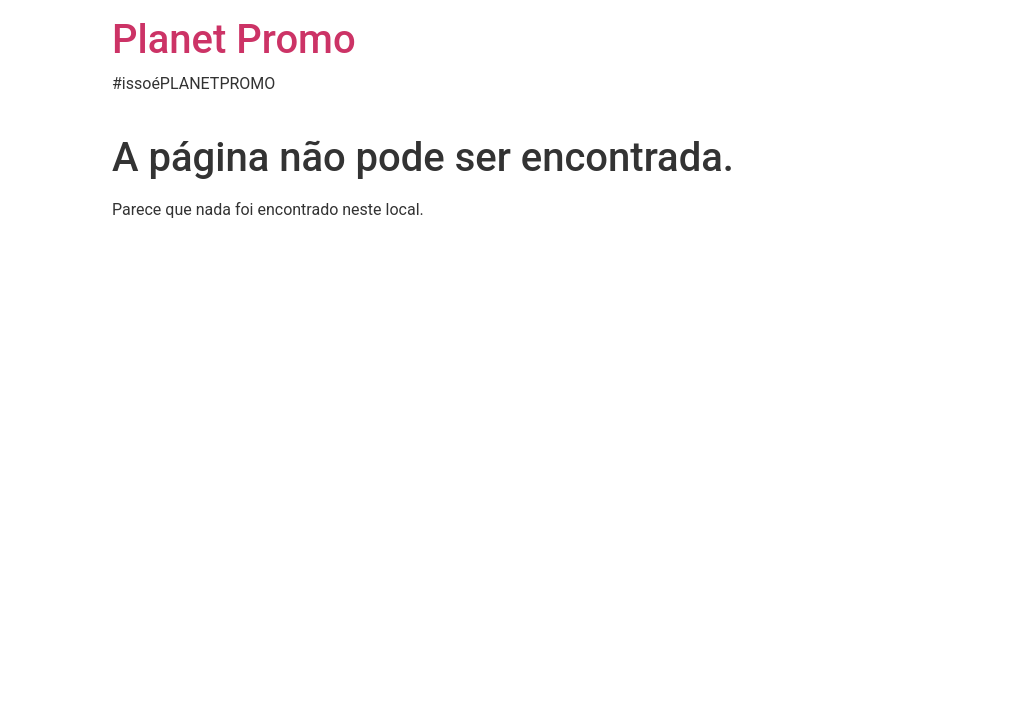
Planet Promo (234, 39)
